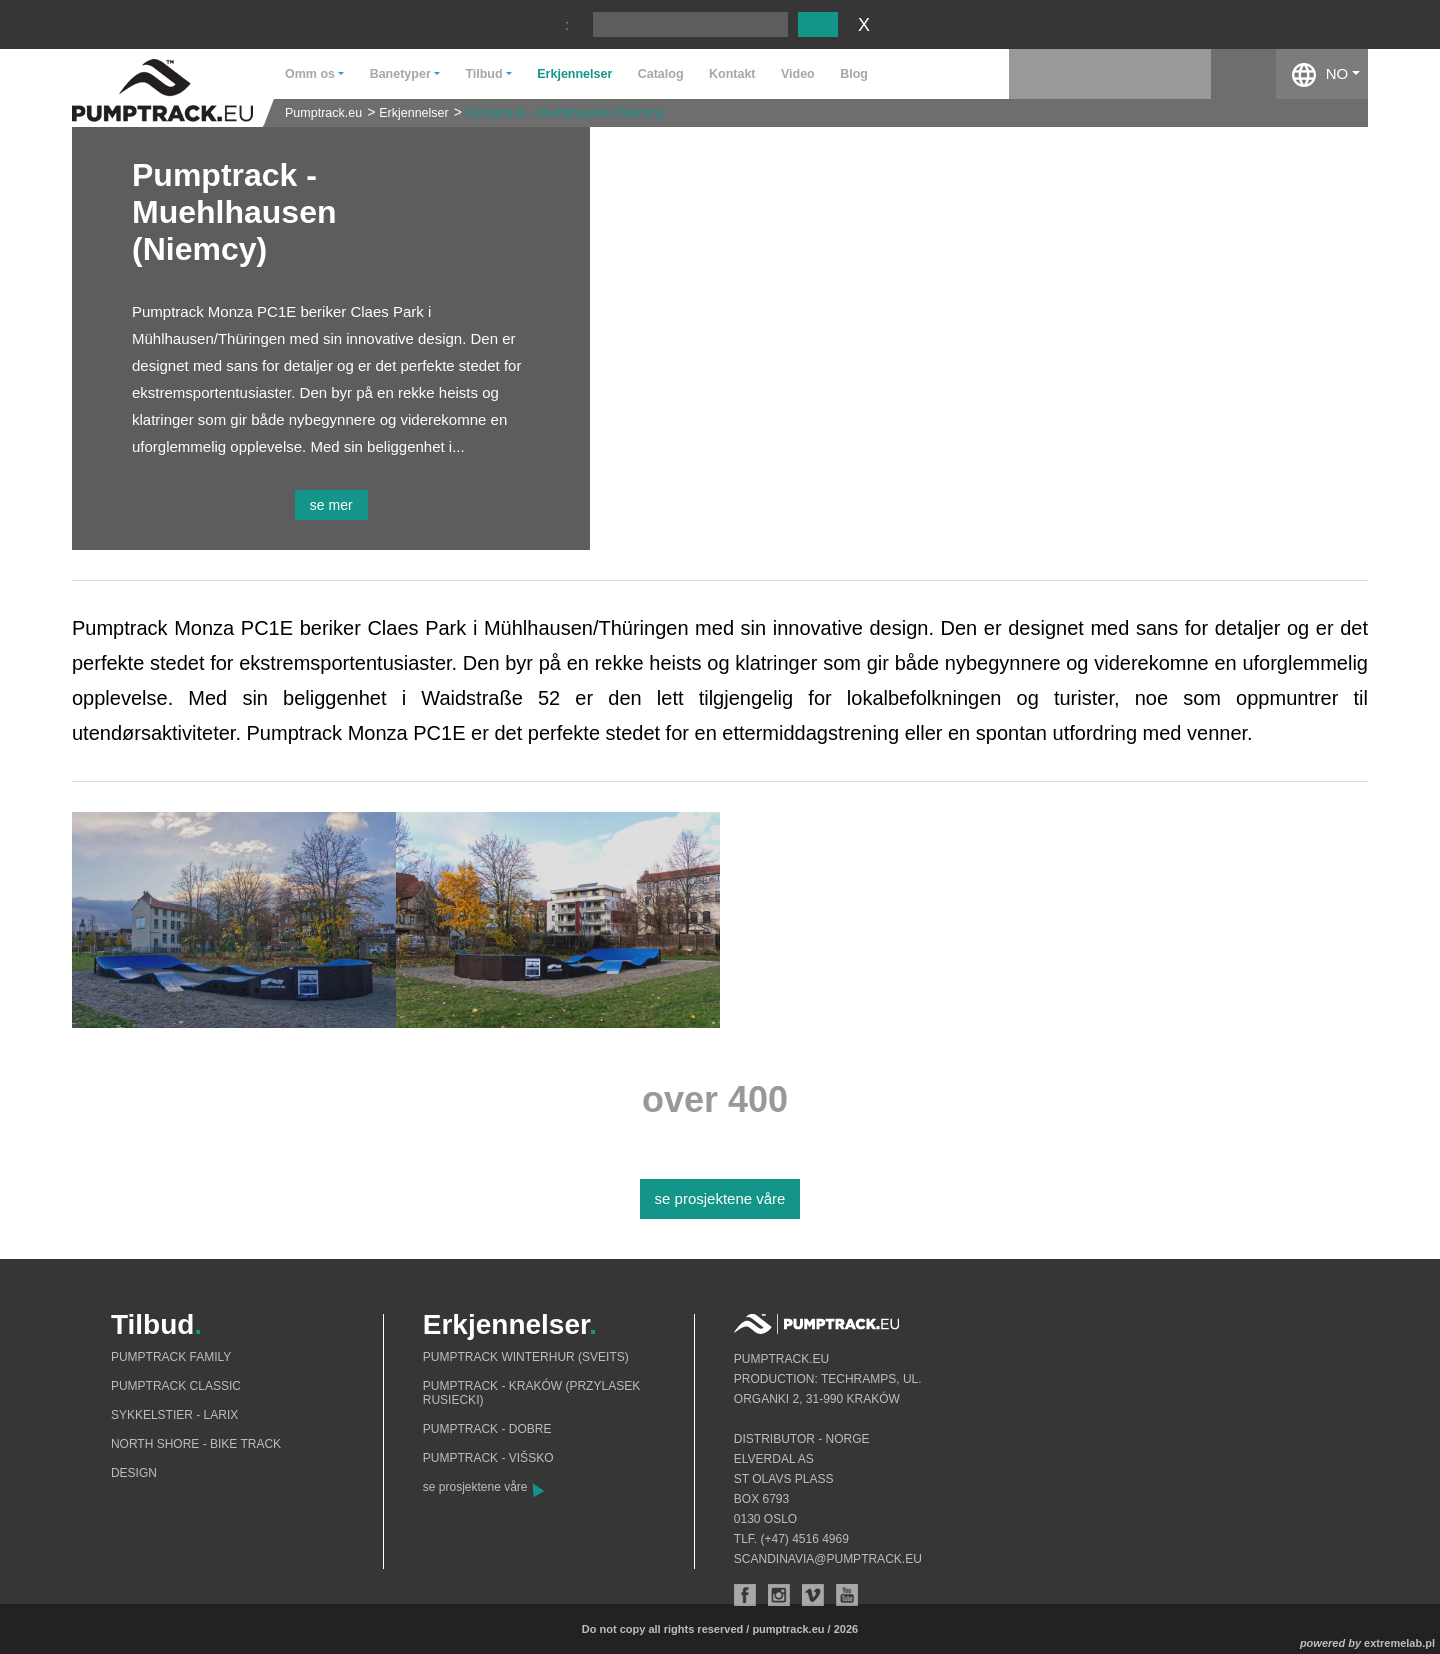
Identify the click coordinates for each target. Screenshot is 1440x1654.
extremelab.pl (1399, 1643)
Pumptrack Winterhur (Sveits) (526, 1357)
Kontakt (732, 74)
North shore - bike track (196, 1444)
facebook (1243, 74)
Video (798, 74)
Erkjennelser (574, 74)
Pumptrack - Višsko (488, 1458)
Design (134, 1473)
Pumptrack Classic (176, 1386)
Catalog (661, 74)
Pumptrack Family (171, 1357)
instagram (1178, 74)
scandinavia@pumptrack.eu (828, 1559)
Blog (854, 74)
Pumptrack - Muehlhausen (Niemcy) (565, 113)
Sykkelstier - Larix (174, 1415)
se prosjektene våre (720, 1198)
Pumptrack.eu (323, 113)
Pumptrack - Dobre (487, 1429)
